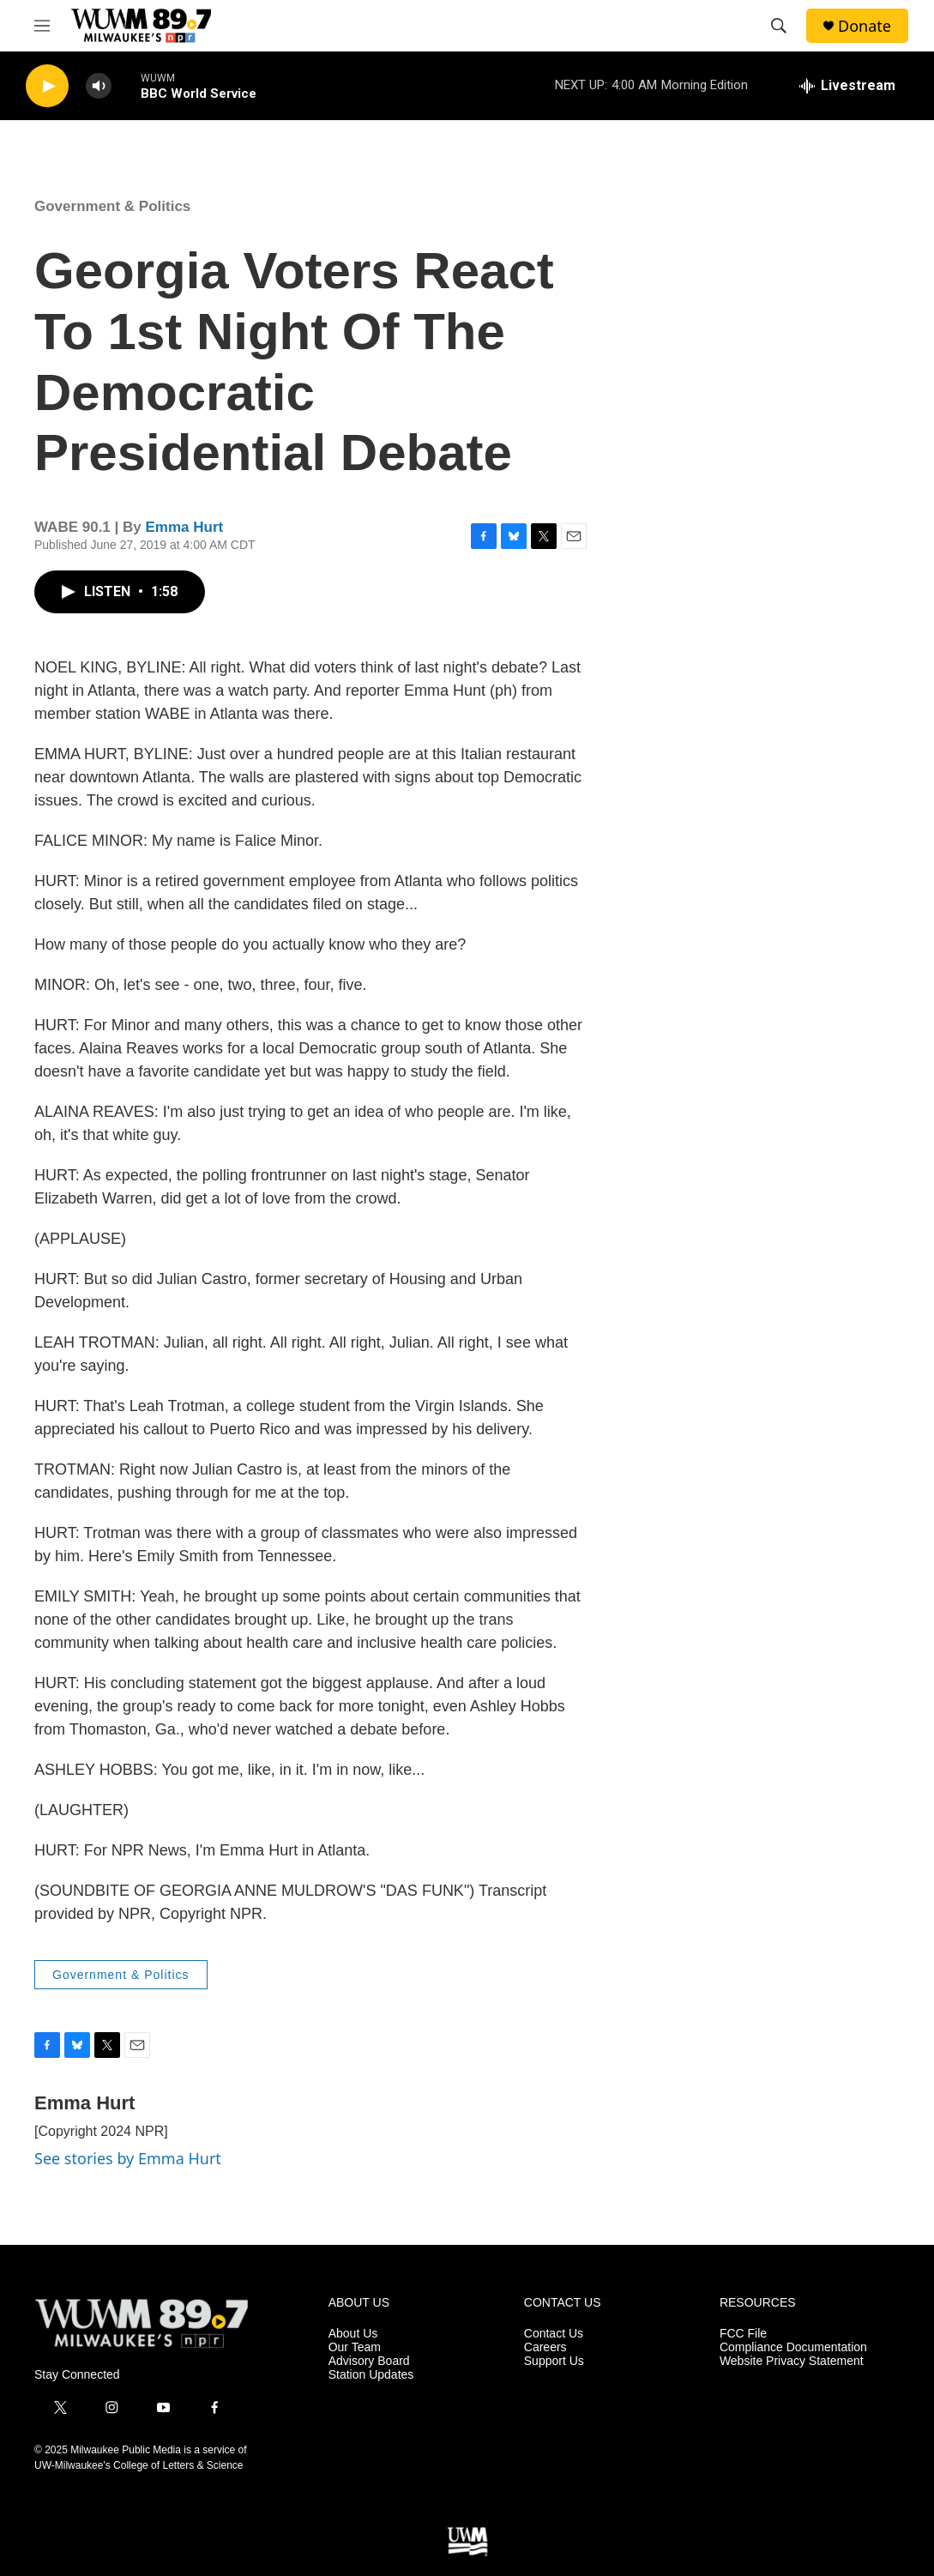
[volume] (98, 86)
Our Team (354, 2347)
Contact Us (553, 2333)
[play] (47, 86)
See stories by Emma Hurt (127, 2158)
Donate (864, 26)
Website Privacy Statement (792, 2361)
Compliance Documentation (793, 2347)
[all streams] (847, 85)
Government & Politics (112, 206)
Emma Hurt (184, 527)
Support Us (554, 2361)
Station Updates (371, 2374)
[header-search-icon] (778, 25)
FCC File (743, 2333)
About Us (353, 2333)
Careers (545, 2347)
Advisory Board (369, 2361)
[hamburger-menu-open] (42, 26)
